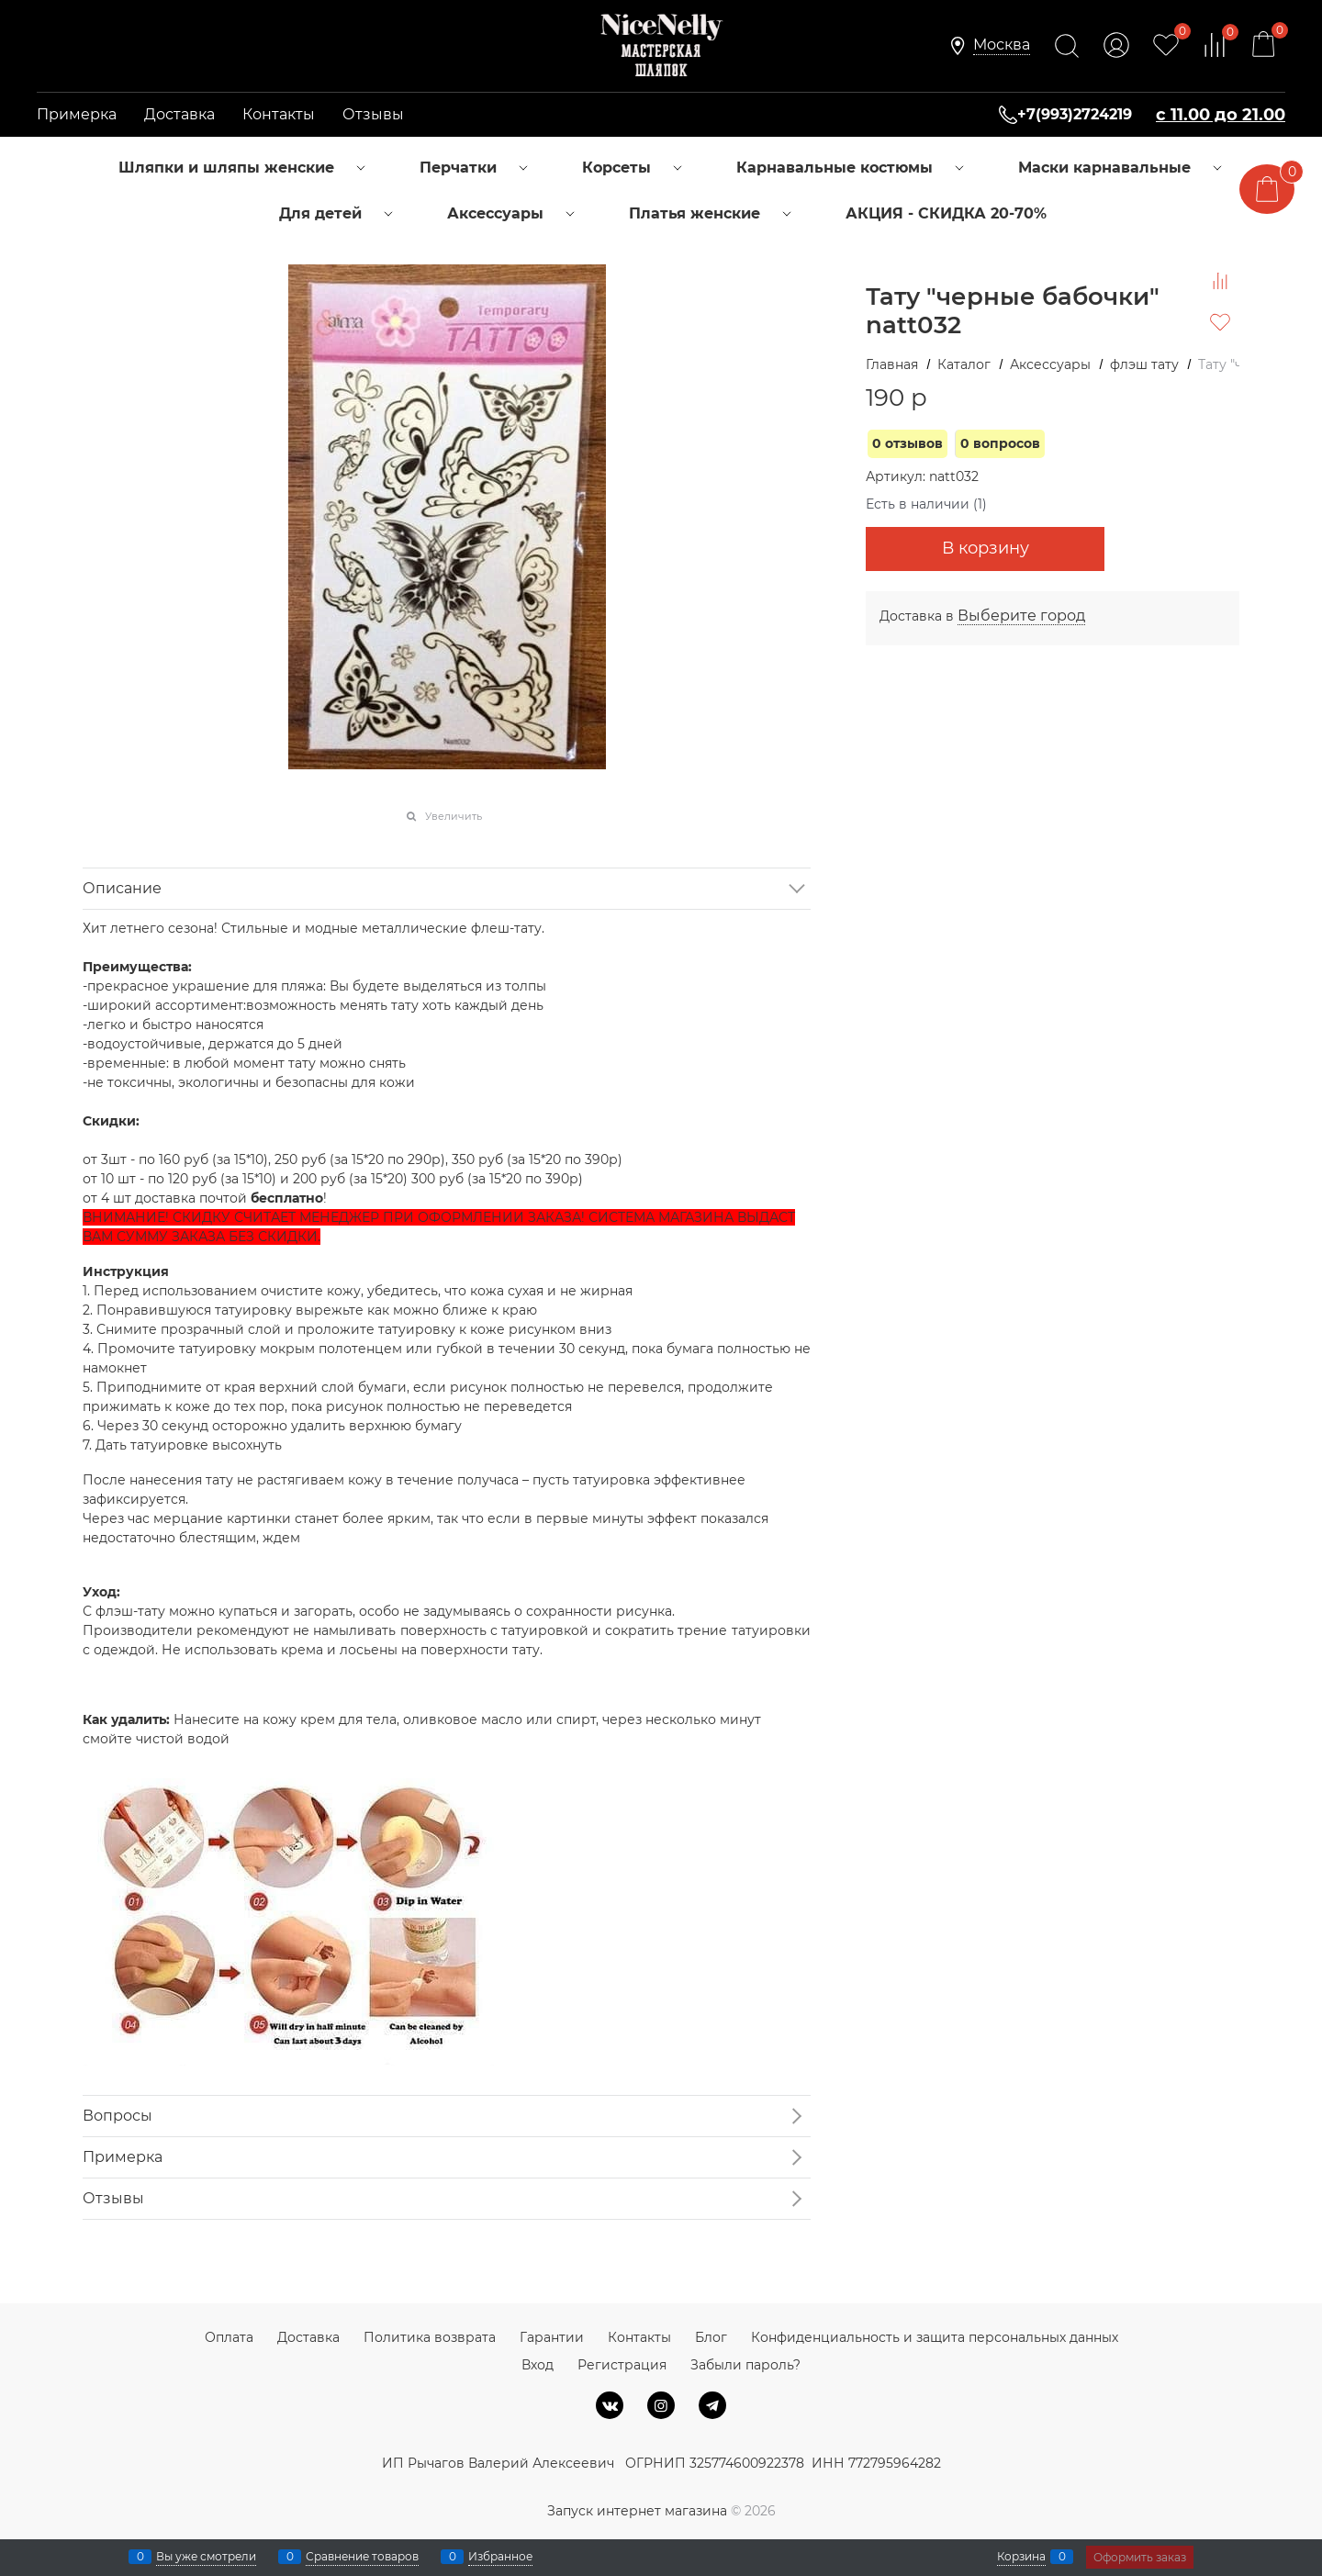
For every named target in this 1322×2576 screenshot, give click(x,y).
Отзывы (373, 114)
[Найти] (1067, 46)
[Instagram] (661, 2405)
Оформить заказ (1139, 2557)
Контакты (278, 114)
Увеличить (453, 816)
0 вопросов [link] (1000, 443)
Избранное (500, 2556)
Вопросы (117, 2115)
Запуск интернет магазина (637, 2511)
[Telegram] (712, 2405)
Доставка (179, 114)
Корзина (1021, 2556)
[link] (1001, 45)
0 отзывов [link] (907, 443)
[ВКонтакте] (609, 2405)
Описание (122, 888)
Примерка (77, 114)
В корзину (985, 548)
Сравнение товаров (362, 2556)
